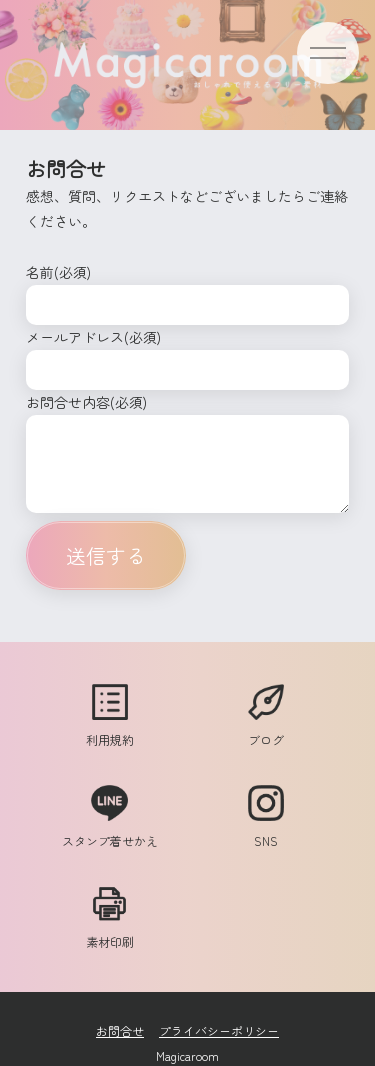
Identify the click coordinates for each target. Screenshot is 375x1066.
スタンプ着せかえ (110, 831)
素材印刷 (110, 932)
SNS (266, 831)
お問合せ (120, 1030)
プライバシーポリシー (219, 1030)
